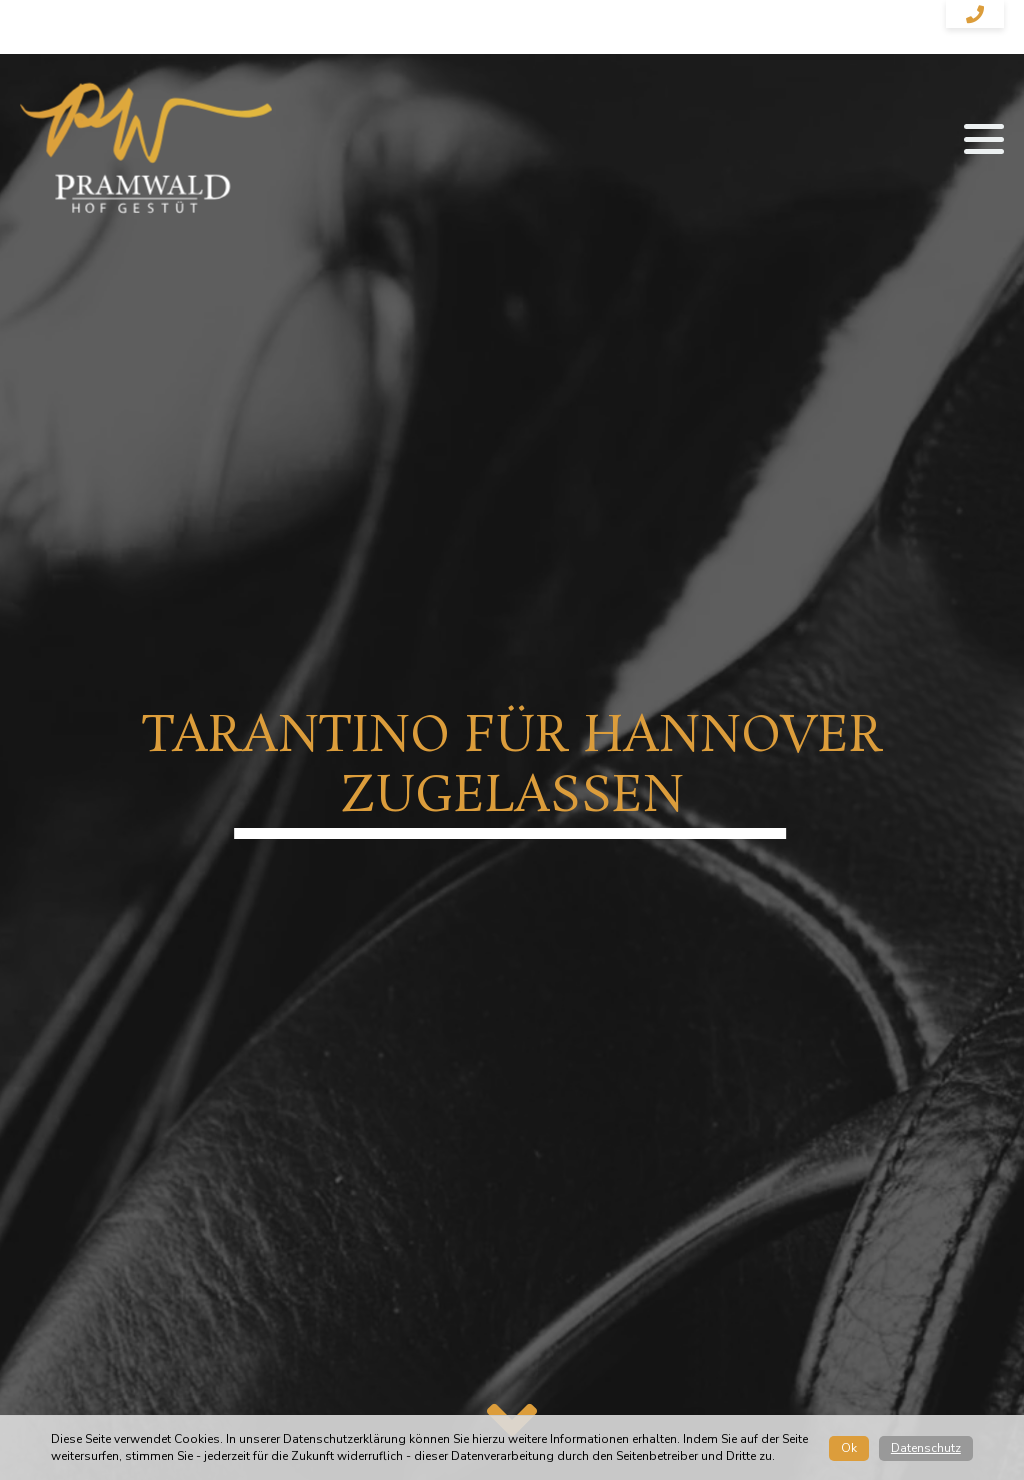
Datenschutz (926, 1448)
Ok (849, 1448)
